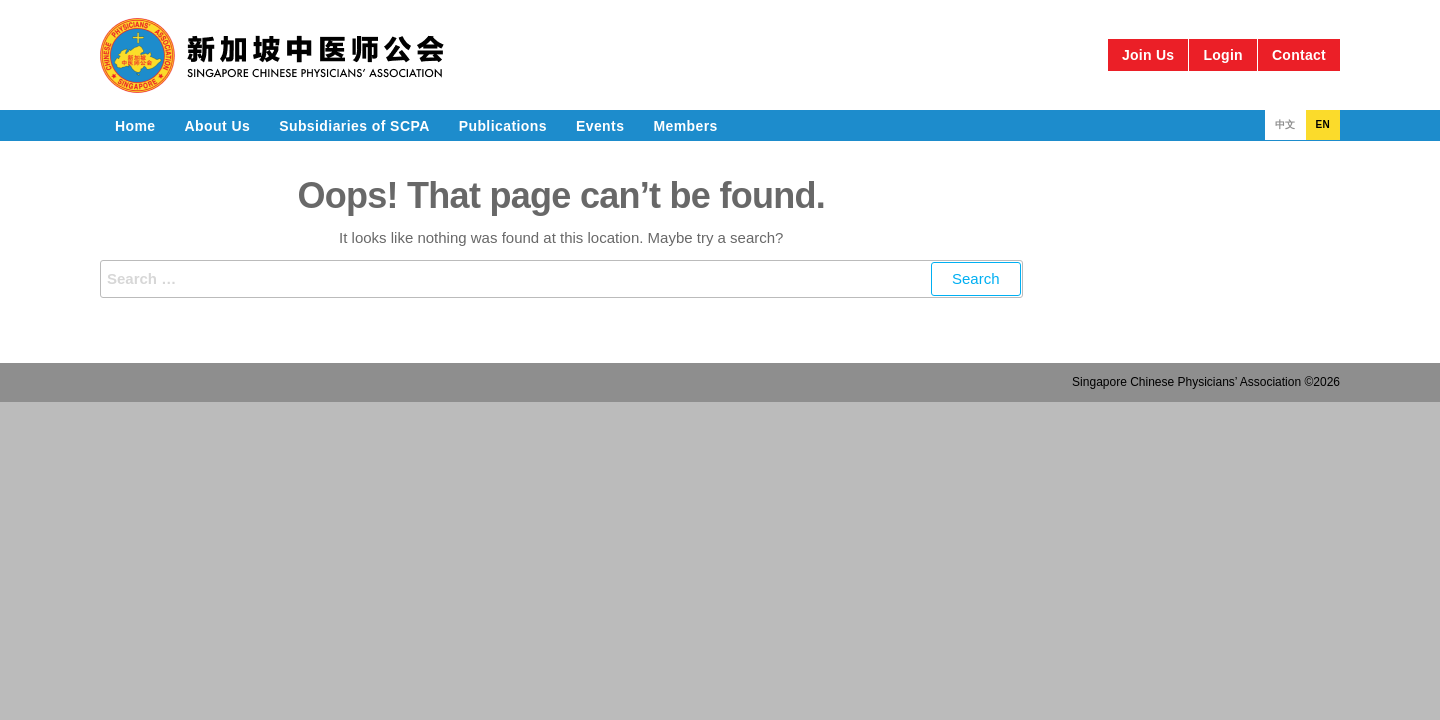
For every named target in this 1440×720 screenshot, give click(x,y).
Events (600, 126)
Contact (1299, 55)
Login (1223, 55)
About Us (218, 126)
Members (685, 126)
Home (135, 126)
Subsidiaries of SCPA (354, 126)
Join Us (1148, 55)
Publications (503, 126)
